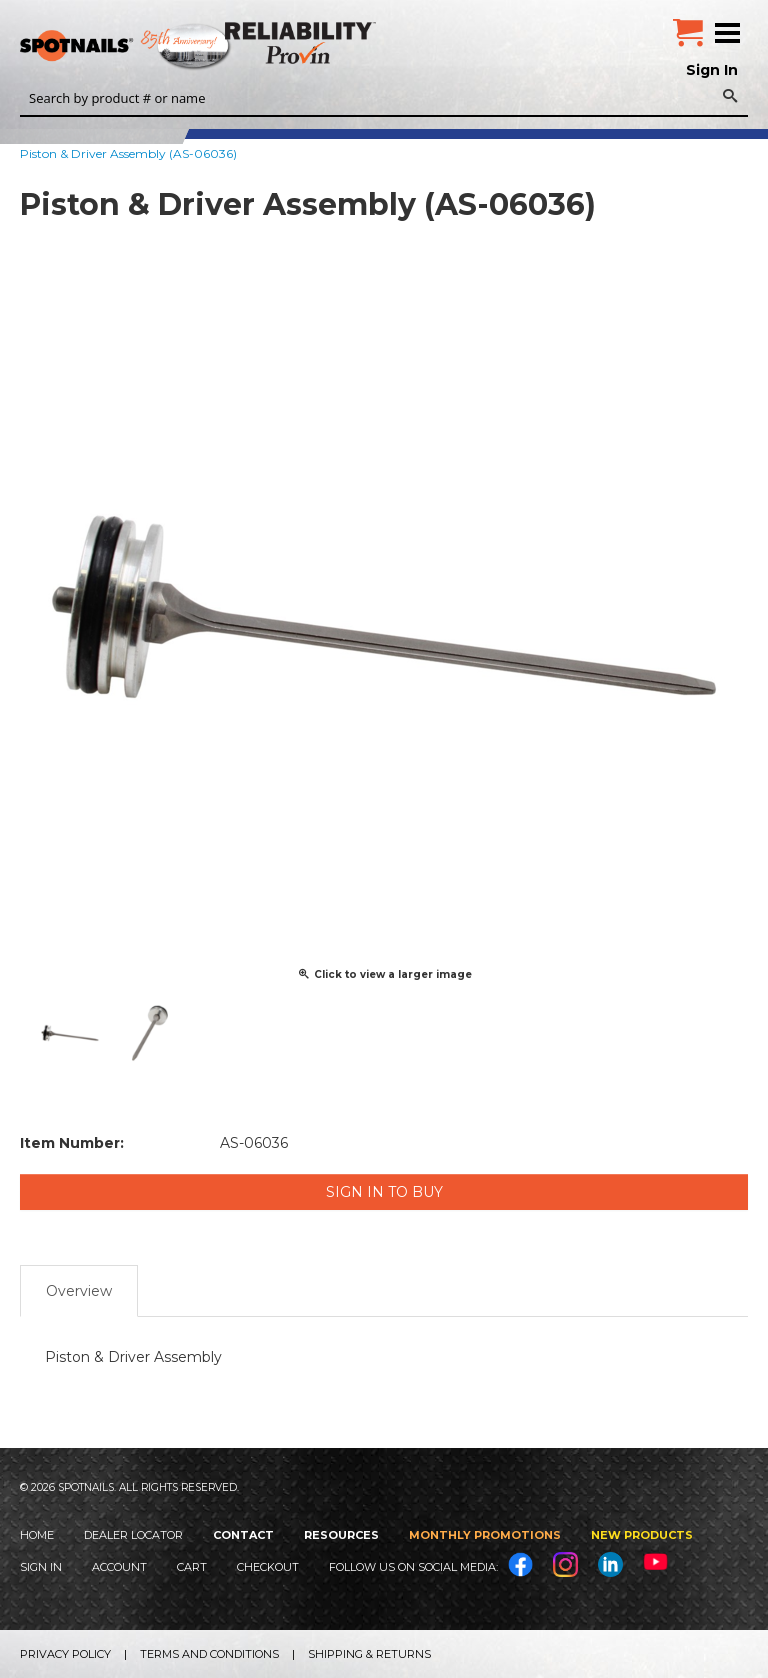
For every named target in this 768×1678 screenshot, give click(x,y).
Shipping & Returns (369, 1654)
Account (119, 1567)
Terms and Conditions (209, 1654)
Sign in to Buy (384, 1192)
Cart (192, 1567)
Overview (79, 1291)
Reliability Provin (302, 42)
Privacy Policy (65, 1654)
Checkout (268, 1567)
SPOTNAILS (150, 47)
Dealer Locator (133, 1535)
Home (37, 1535)
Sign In (712, 70)
